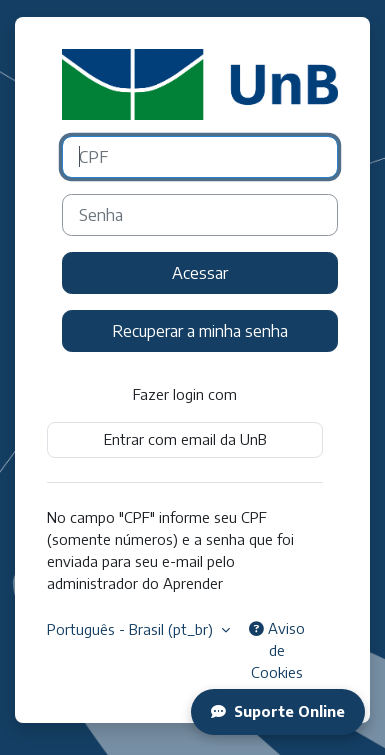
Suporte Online (278, 711)
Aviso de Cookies (277, 650)
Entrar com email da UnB (185, 439)
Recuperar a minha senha (200, 330)
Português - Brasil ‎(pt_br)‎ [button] (132, 629)
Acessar (200, 272)
